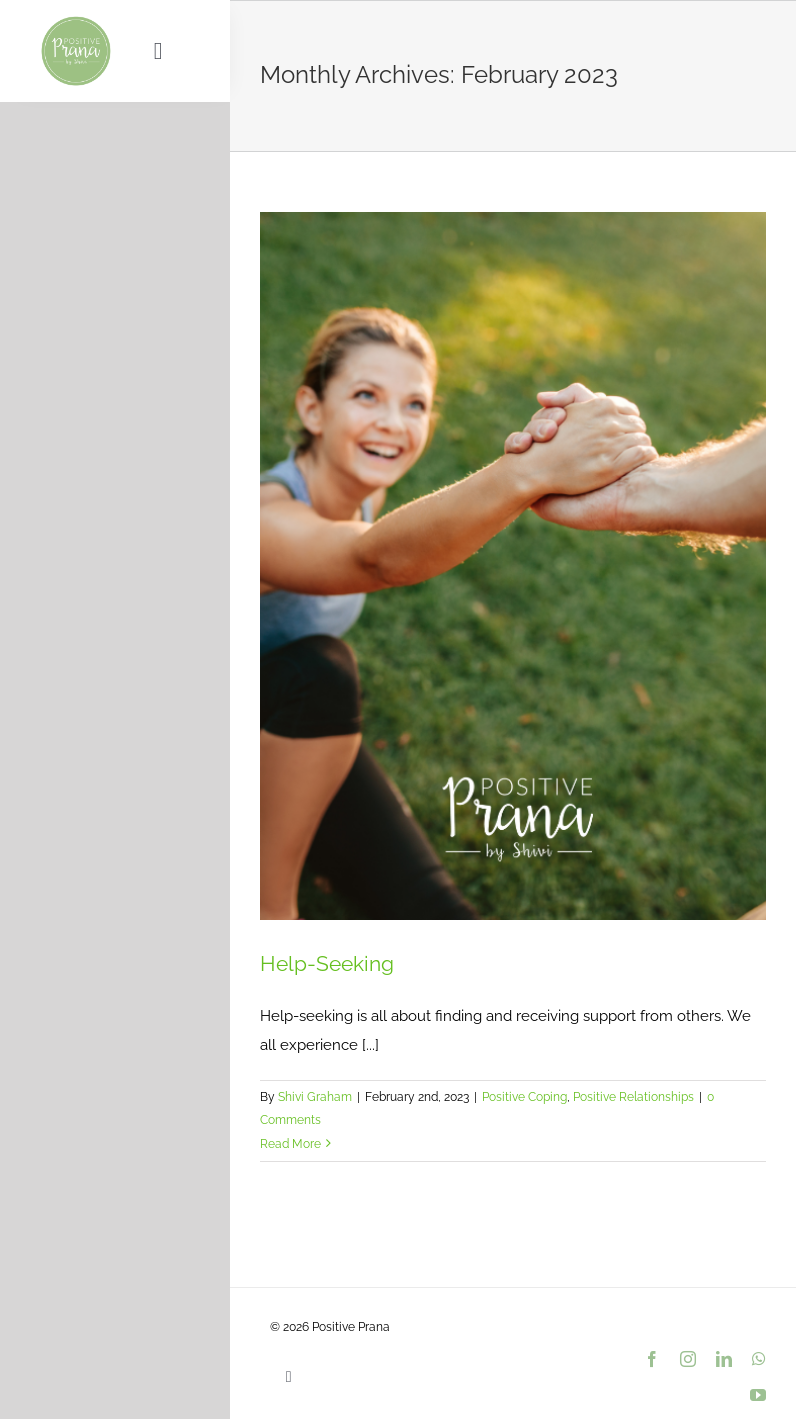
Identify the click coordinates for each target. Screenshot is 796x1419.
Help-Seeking (327, 963)
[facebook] (652, 1359)
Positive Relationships (633, 1097)
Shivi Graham (315, 1097)
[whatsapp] (759, 1359)
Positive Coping (524, 1097)
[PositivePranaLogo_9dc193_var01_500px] (76, 22)
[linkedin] (724, 1359)
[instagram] (688, 1359)
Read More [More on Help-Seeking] (290, 1144)
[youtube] (758, 1395)
